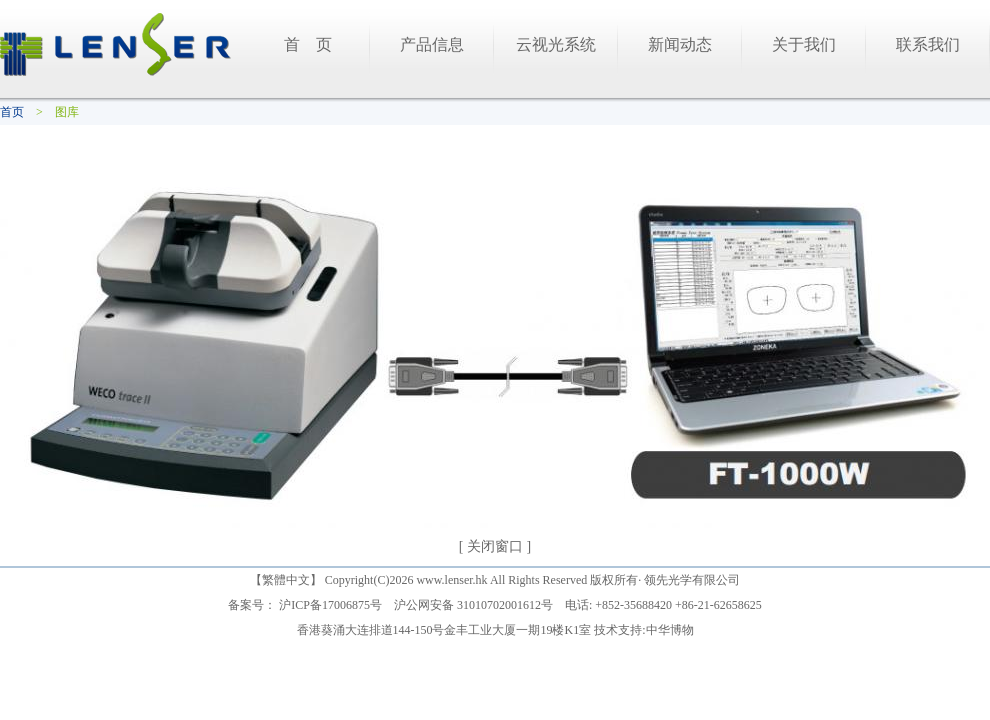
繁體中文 (286, 580)
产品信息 (432, 44)
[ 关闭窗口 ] (495, 546)
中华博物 (670, 630)
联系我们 (928, 44)
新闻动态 (680, 44)
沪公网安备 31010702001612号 (473, 605)
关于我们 (804, 44)
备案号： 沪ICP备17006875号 (305, 605)
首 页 (308, 44)
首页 (12, 112)
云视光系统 (556, 44)
